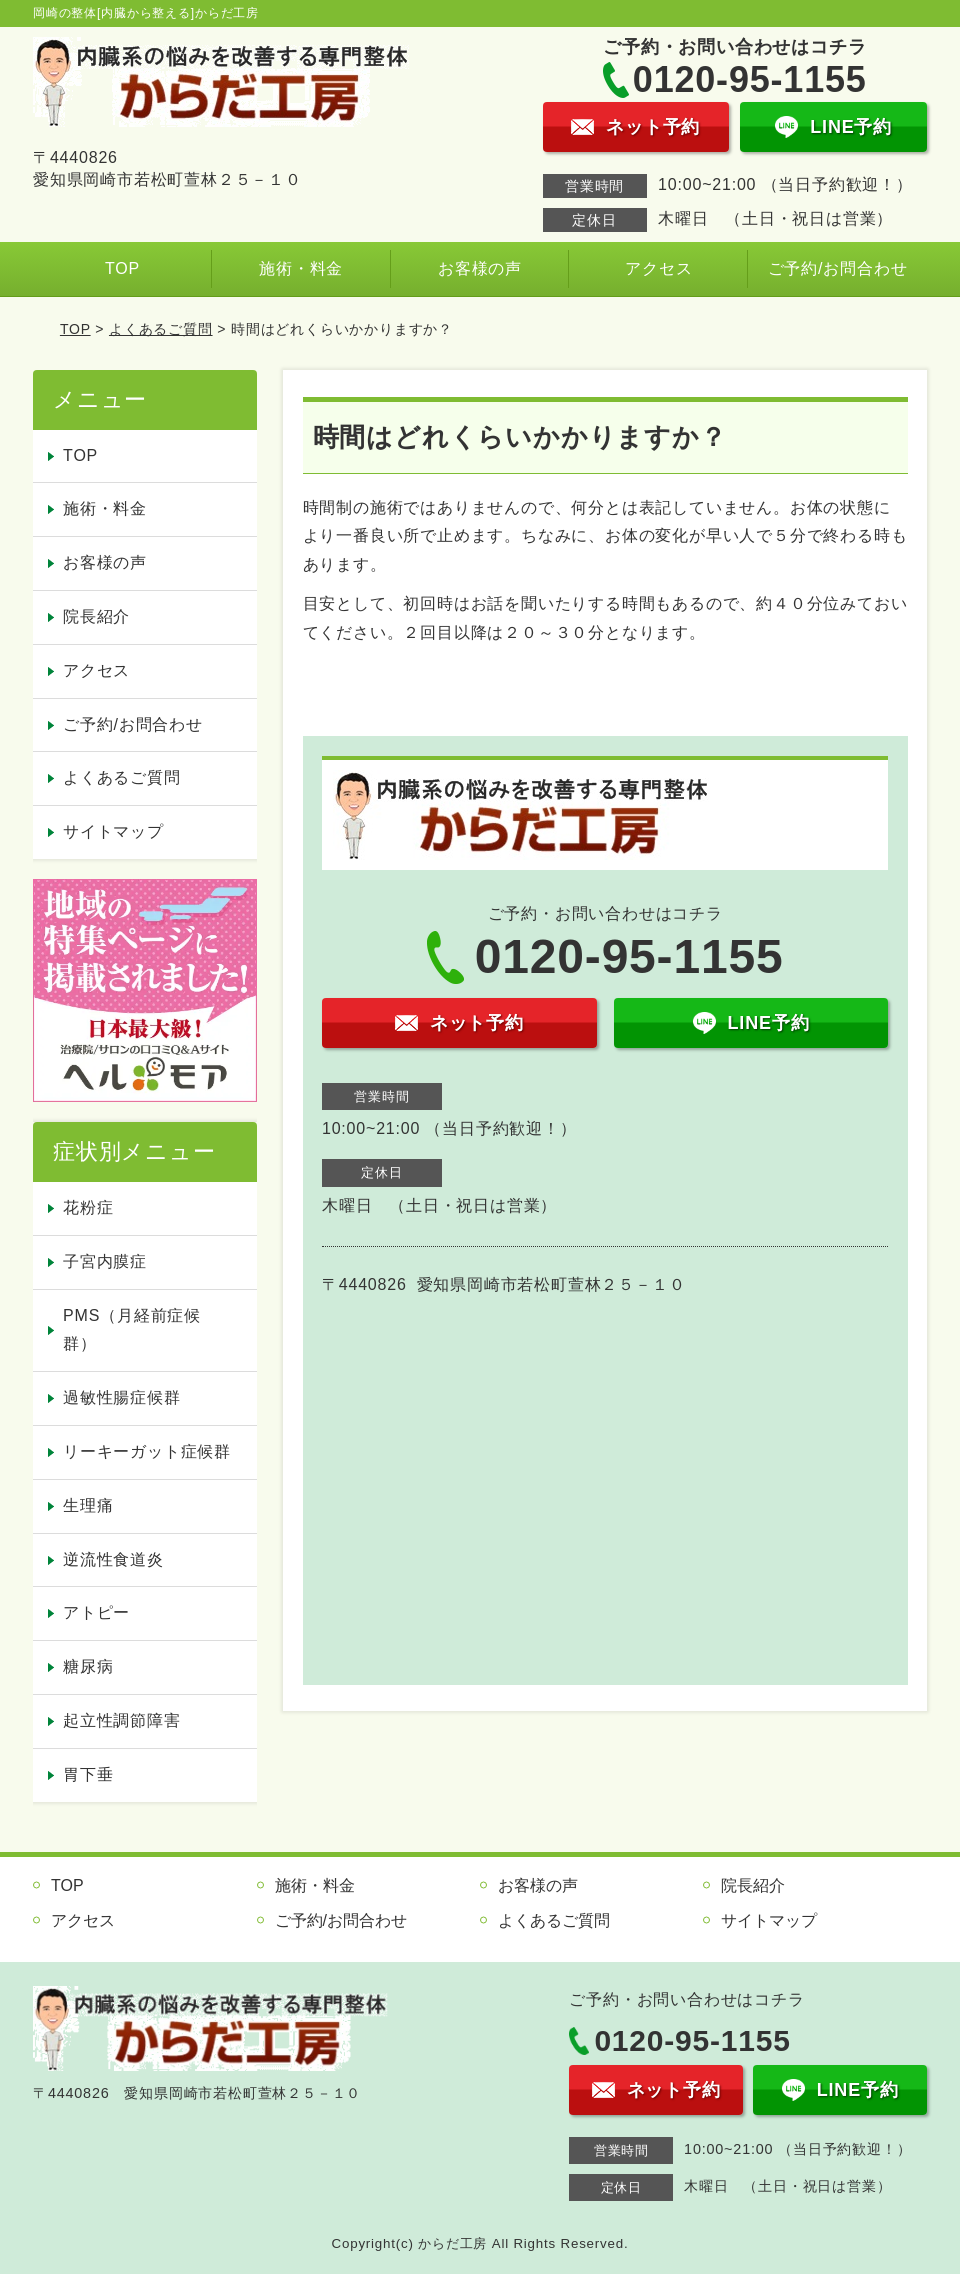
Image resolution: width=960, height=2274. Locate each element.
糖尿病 (88, 1666)
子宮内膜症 (105, 1261)
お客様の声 (480, 268)
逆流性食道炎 (113, 1559)
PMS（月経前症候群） (132, 1330)
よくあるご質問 (161, 329)
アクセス (658, 268)
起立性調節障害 (122, 1720)
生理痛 (88, 1505)
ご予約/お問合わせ (838, 268)
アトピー (96, 1612)
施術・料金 (301, 268)
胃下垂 (88, 1774)
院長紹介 (96, 616)
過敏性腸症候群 (122, 1397)
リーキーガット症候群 (147, 1451)
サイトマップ (113, 831)
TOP (122, 268)
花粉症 (88, 1207)
